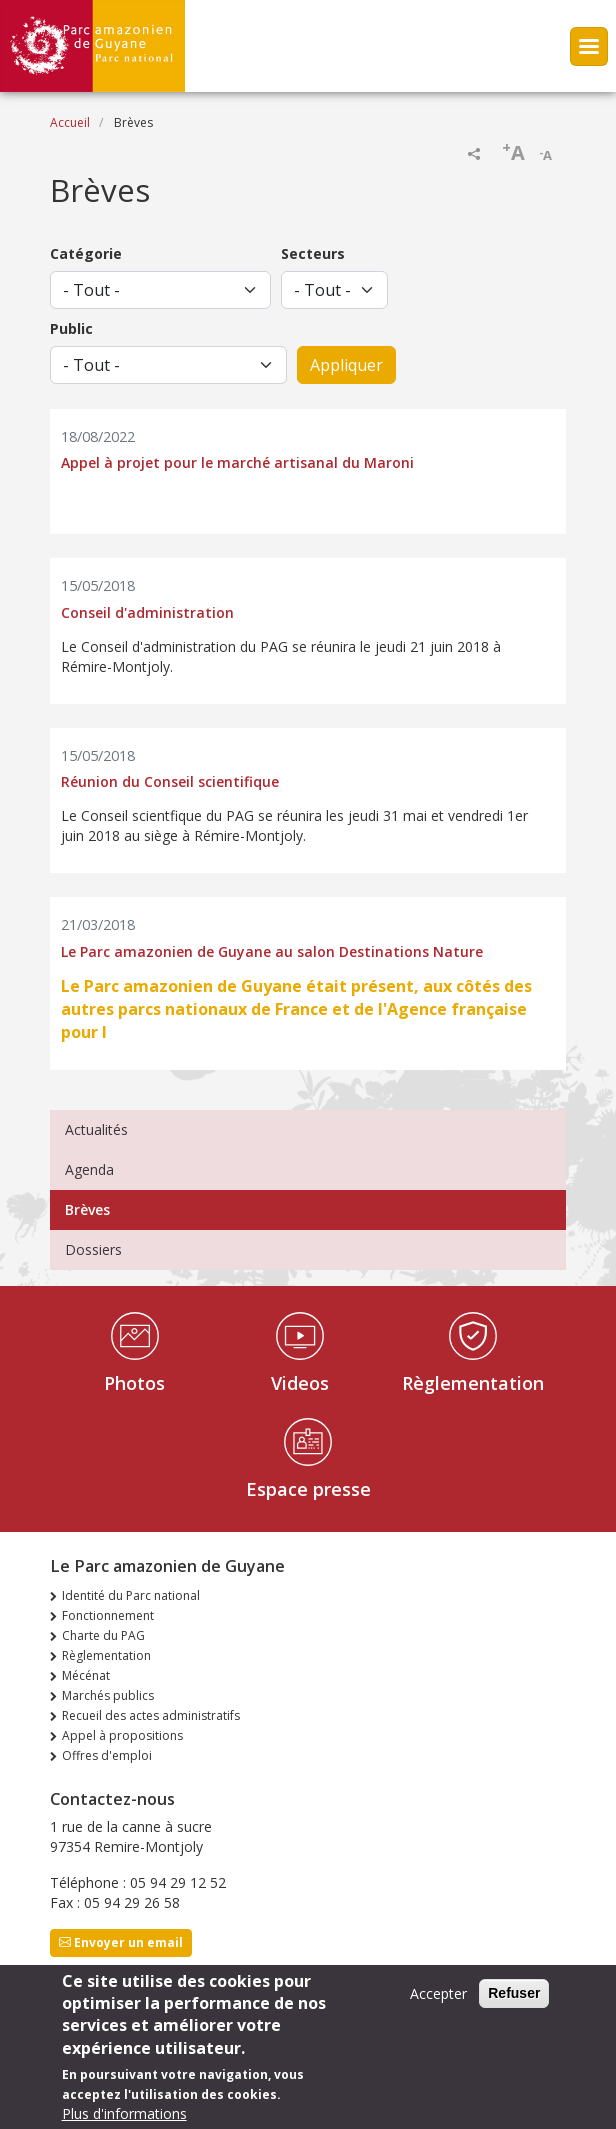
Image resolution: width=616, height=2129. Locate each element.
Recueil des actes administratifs (151, 1715)
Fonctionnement (108, 1615)
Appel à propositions (122, 1735)
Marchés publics (108, 1695)
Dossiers (93, 1249)
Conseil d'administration (147, 613)
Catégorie (86, 253)
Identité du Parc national (131, 1595)
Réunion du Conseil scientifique (170, 782)
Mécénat (86, 1675)
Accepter (438, 1994)
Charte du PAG (103, 1635)
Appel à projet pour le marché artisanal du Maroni (237, 463)
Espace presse (308, 1489)
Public (71, 328)
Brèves (87, 1209)
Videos (300, 1383)
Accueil (70, 122)
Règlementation (473, 1383)
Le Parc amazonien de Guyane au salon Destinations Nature (272, 952)
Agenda (89, 1169)
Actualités (96, 1129)
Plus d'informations (124, 2114)
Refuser (514, 1994)
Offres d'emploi (107, 1755)
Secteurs (313, 253)
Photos (134, 1383)
